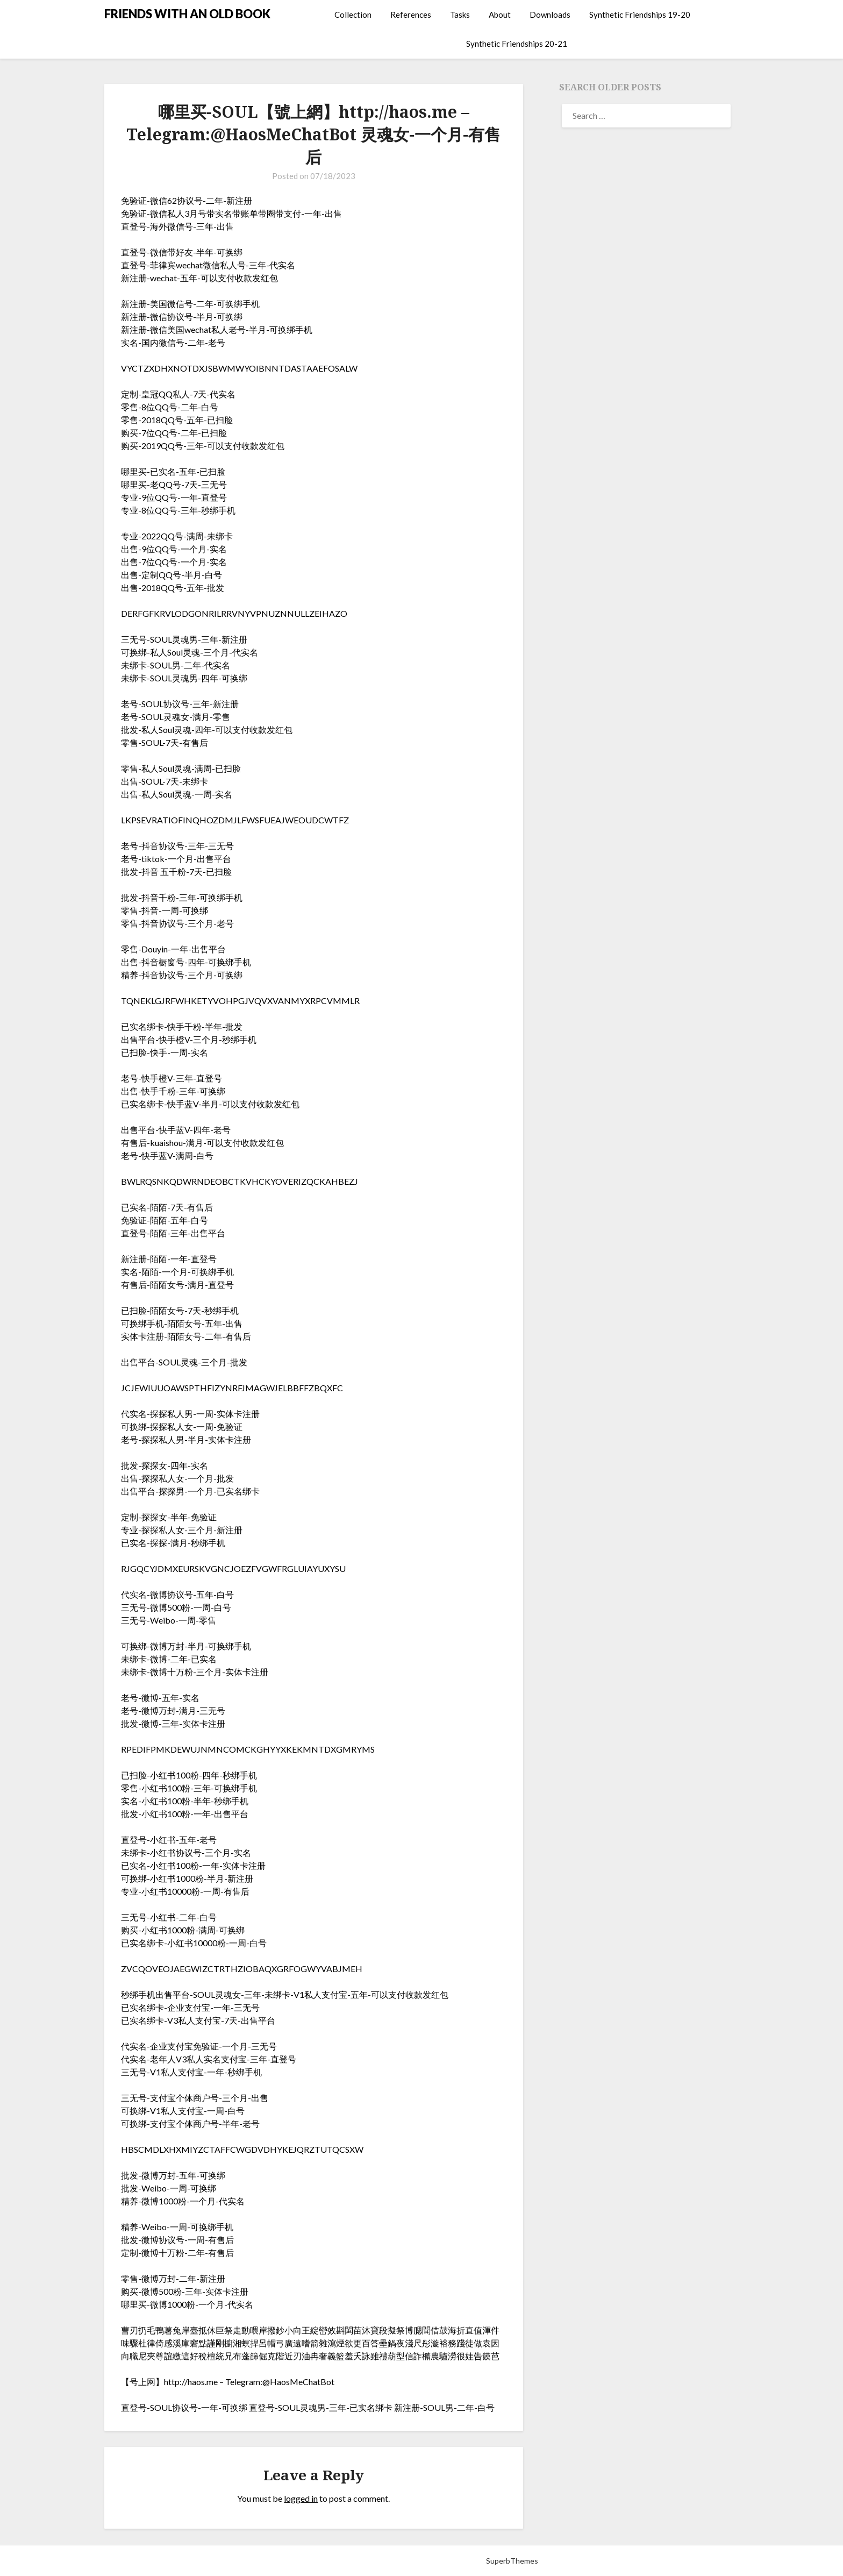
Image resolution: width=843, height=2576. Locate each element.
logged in (301, 2498)
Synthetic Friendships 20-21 (516, 43)
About (500, 14)
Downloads (550, 14)
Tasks (460, 14)
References (410, 14)
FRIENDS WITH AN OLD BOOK (187, 13)
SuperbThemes (512, 2560)
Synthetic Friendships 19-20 (639, 14)
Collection (353, 14)
